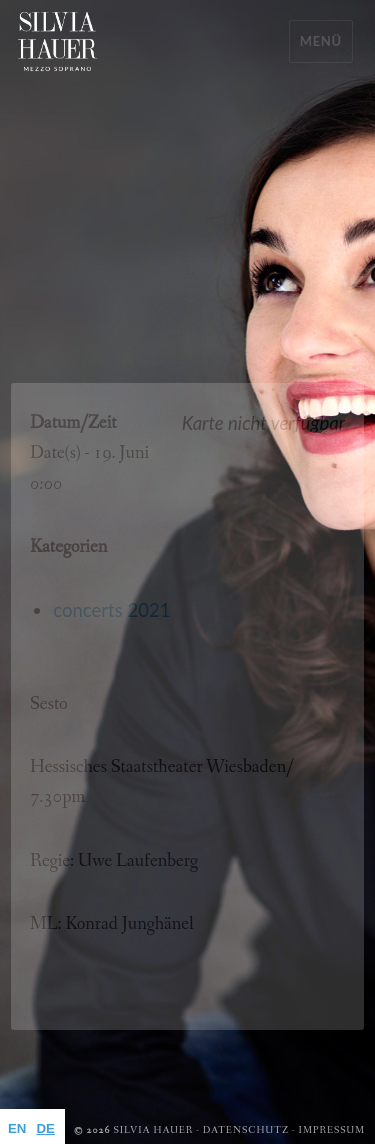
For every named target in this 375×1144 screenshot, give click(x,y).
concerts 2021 (111, 610)
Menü (321, 41)
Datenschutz (246, 1130)
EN (17, 1128)
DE (45, 1128)
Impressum (332, 1130)
